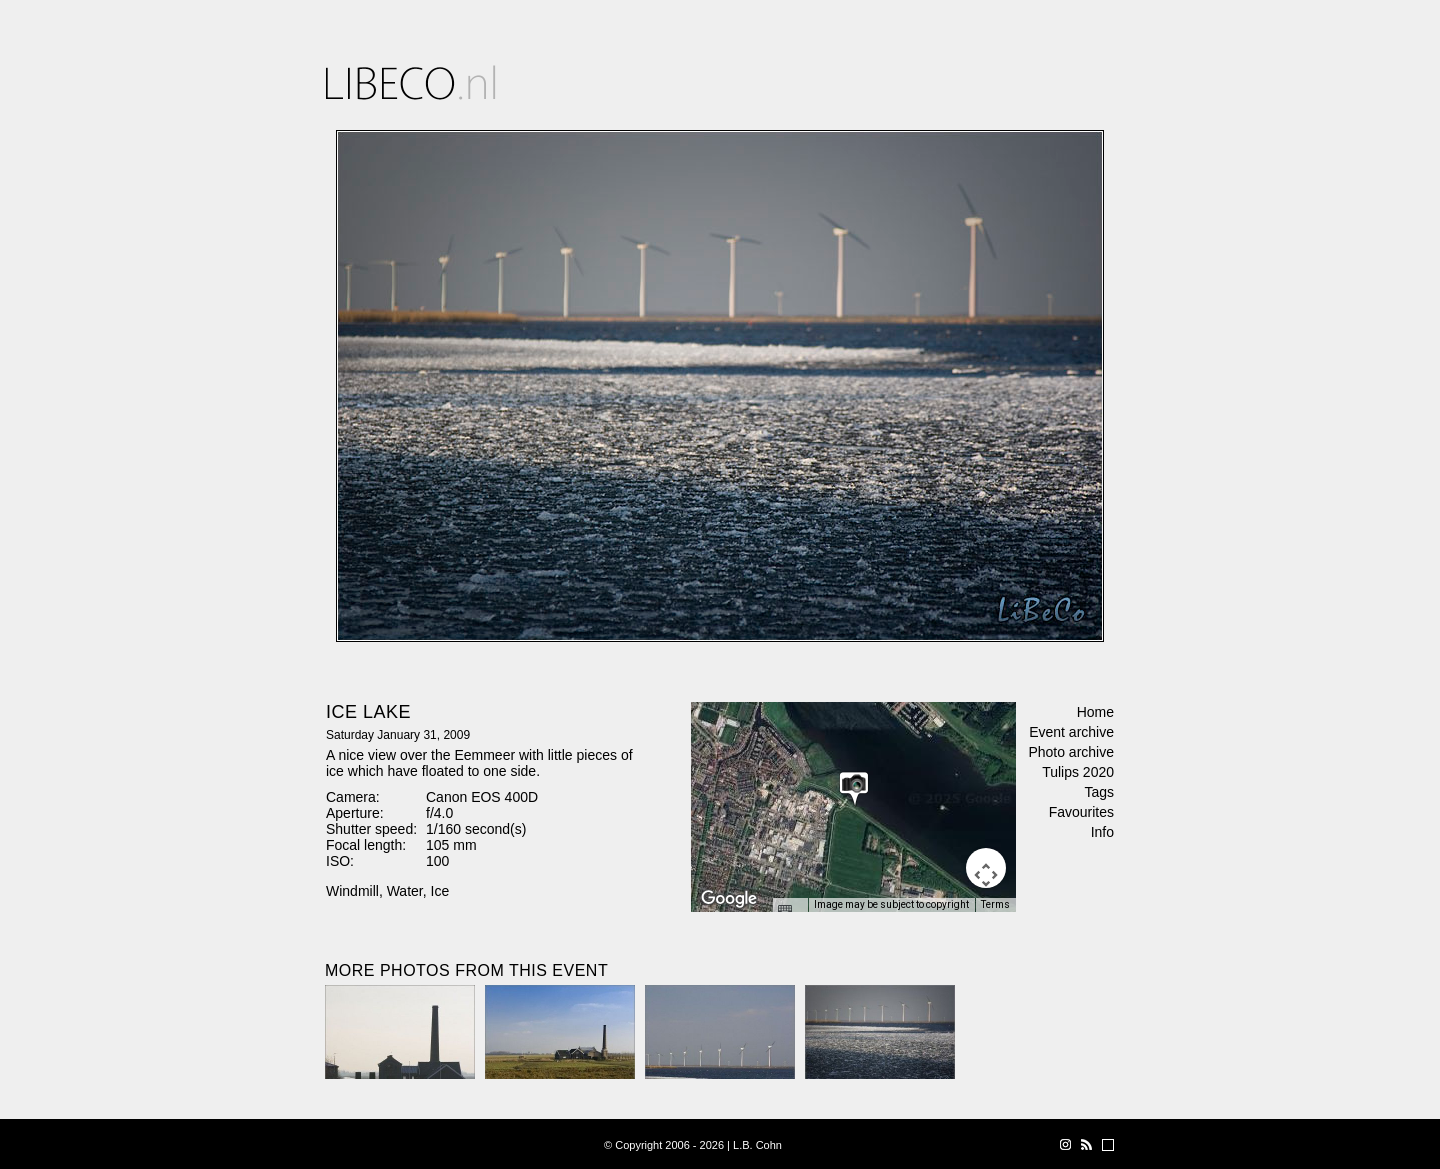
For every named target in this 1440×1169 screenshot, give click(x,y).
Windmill (352, 891)
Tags (1099, 792)
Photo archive (1071, 752)
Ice (440, 891)
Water (405, 891)
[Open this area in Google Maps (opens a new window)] (729, 899)
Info (1102, 832)
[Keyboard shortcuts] (790, 911)
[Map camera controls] (986, 868)
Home (1095, 712)
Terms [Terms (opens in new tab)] (995, 904)
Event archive (1071, 732)
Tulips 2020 (1078, 772)
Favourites (1081, 812)
